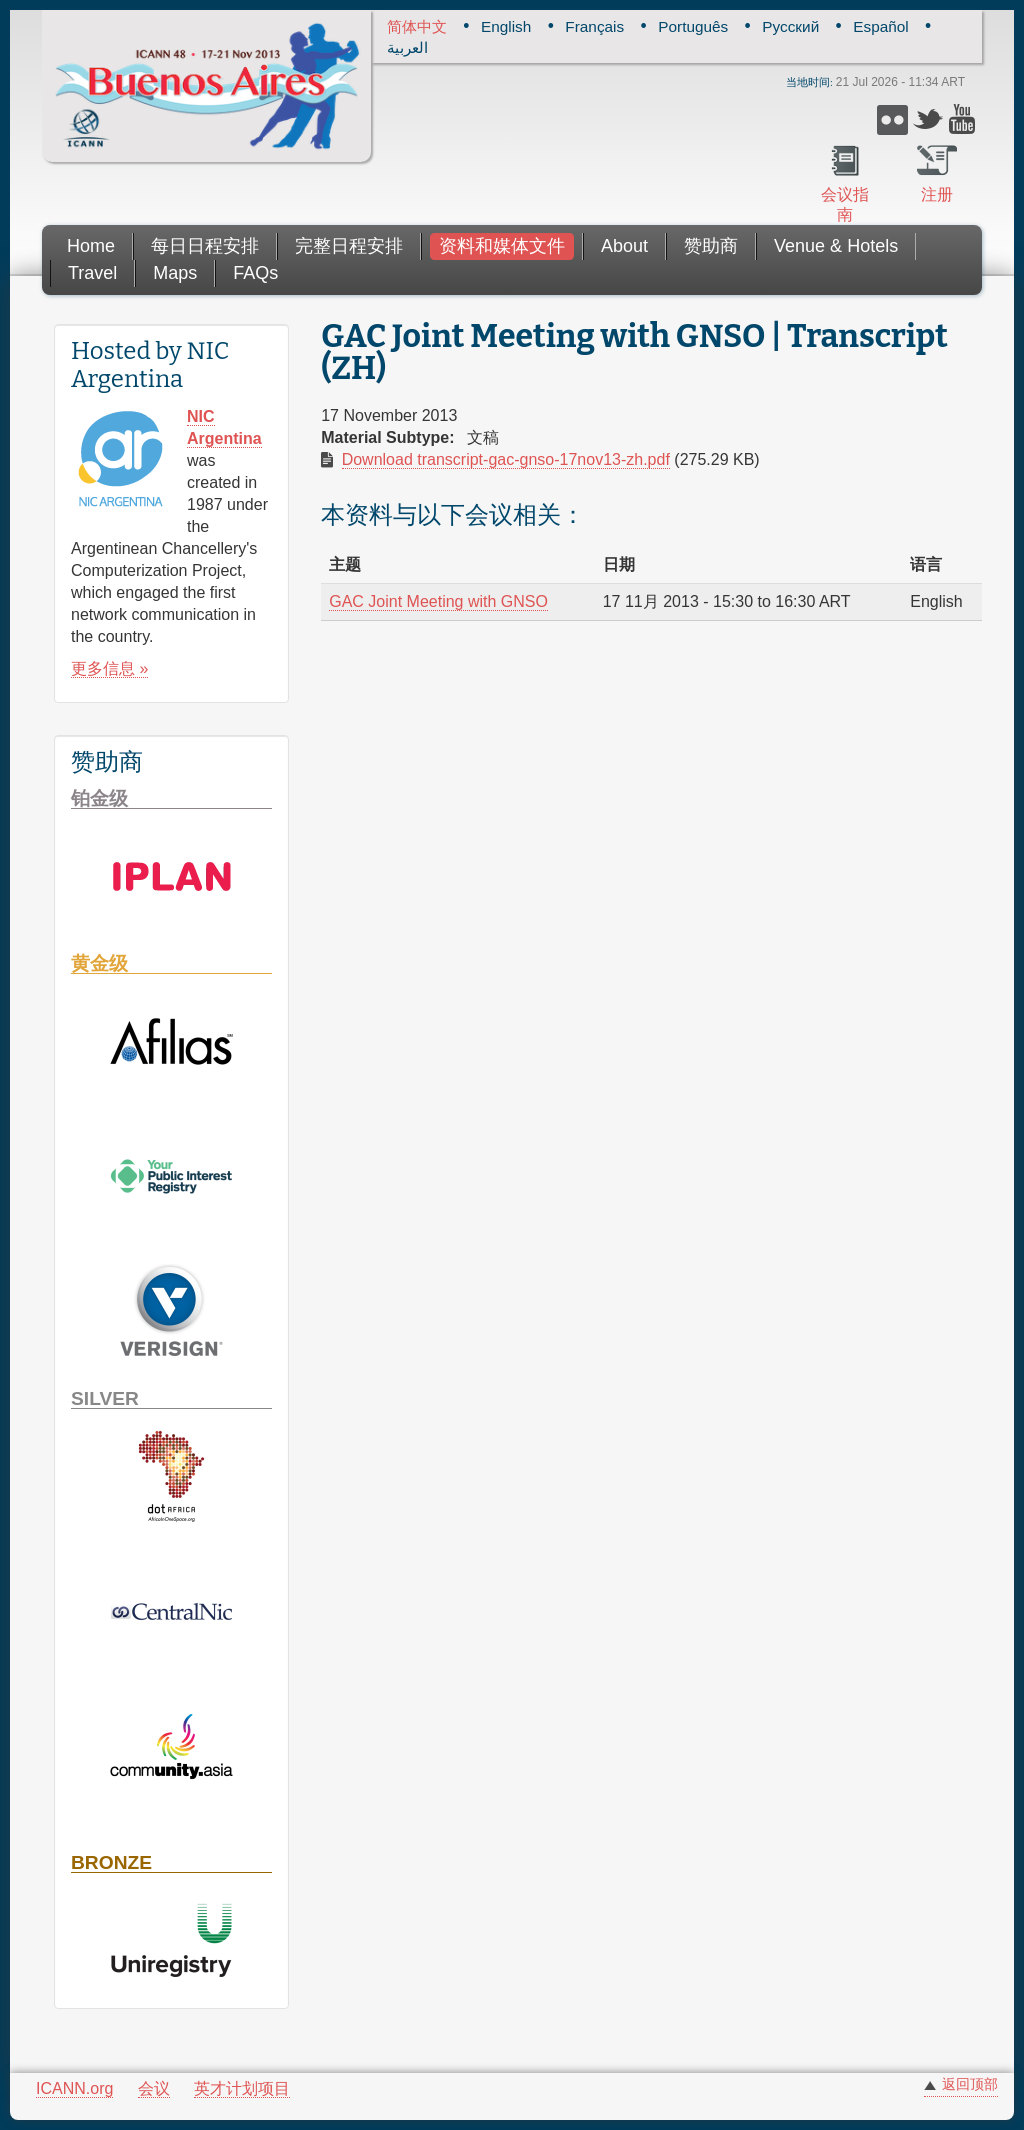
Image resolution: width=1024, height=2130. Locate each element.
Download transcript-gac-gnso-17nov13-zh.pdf (506, 459)
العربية (407, 47)
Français (594, 26)
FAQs (255, 273)
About (624, 246)
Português (693, 26)
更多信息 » (109, 668)
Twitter (928, 119)
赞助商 (711, 246)
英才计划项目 (242, 2088)
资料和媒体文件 (502, 246)
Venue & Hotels (836, 246)
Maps (175, 273)
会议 (154, 2088)
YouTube (964, 119)
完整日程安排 (349, 246)
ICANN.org (74, 2088)
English (506, 26)
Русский (790, 26)
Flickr (892, 119)
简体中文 (417, 26)
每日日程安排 (205, 246)
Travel (92, 273)
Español (880, 26)
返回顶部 (970, 2084)
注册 (937, 194)
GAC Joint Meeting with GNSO (438, 601)
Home (91, 246)
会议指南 (845, 204)
